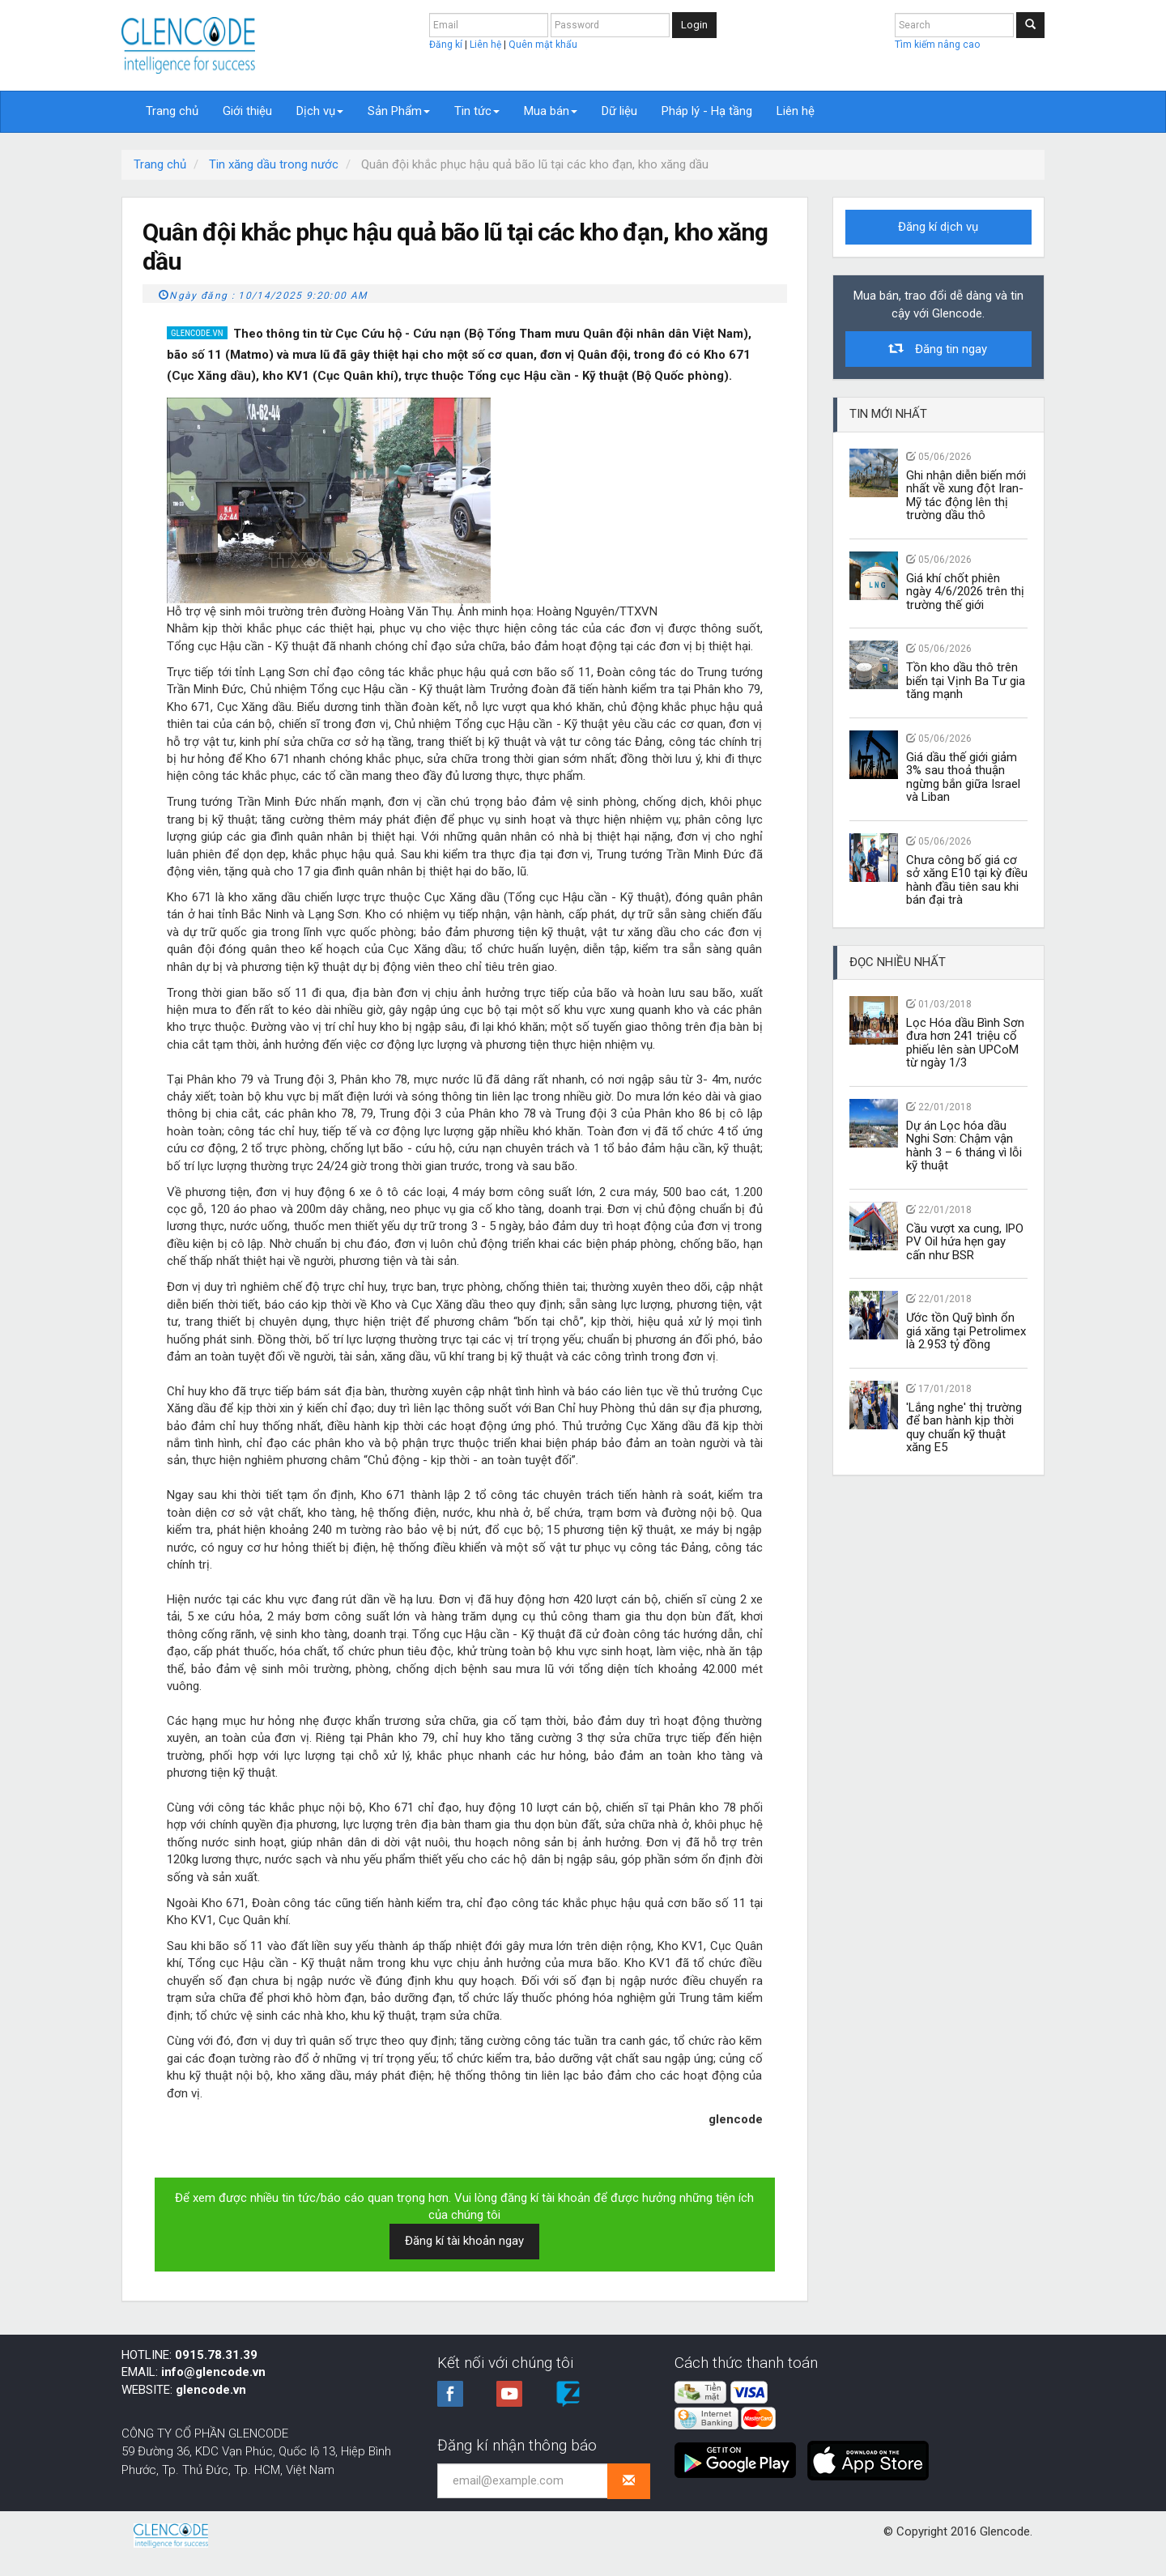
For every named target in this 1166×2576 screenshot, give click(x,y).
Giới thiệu (247, 111)
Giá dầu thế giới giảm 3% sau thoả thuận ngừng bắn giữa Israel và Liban (963, 777)
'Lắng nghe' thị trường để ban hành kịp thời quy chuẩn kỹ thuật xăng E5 (964, 1427)
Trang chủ (172, 111)
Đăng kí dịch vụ (938, 226)
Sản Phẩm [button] (399, 111)
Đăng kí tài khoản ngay (464, 2240)
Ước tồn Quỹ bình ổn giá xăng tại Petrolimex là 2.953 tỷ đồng (966, 1331)
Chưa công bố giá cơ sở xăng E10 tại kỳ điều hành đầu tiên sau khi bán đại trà (967, 880)
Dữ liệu (619, 111)
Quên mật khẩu (543, 44)
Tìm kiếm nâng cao (937, 44)
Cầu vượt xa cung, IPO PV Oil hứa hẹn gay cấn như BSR (964, 1241)
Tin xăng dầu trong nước (273, 164)
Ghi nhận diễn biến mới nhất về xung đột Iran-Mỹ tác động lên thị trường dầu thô (966, 495)
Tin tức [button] (477, 111)
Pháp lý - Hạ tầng (707, 111)
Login (694, 25)
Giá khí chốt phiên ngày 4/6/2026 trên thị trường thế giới (965, 591)
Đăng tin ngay (938, 348)
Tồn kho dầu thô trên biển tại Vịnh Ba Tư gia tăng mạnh (965, 680)
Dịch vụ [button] (319, 111)
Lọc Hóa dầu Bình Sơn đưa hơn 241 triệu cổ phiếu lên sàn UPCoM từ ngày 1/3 (965, 1043)
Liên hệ (487, 44)
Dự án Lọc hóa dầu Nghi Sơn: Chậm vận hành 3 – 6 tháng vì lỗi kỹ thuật (964, 1145)
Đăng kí (447, 44)
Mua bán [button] (550, 111)
